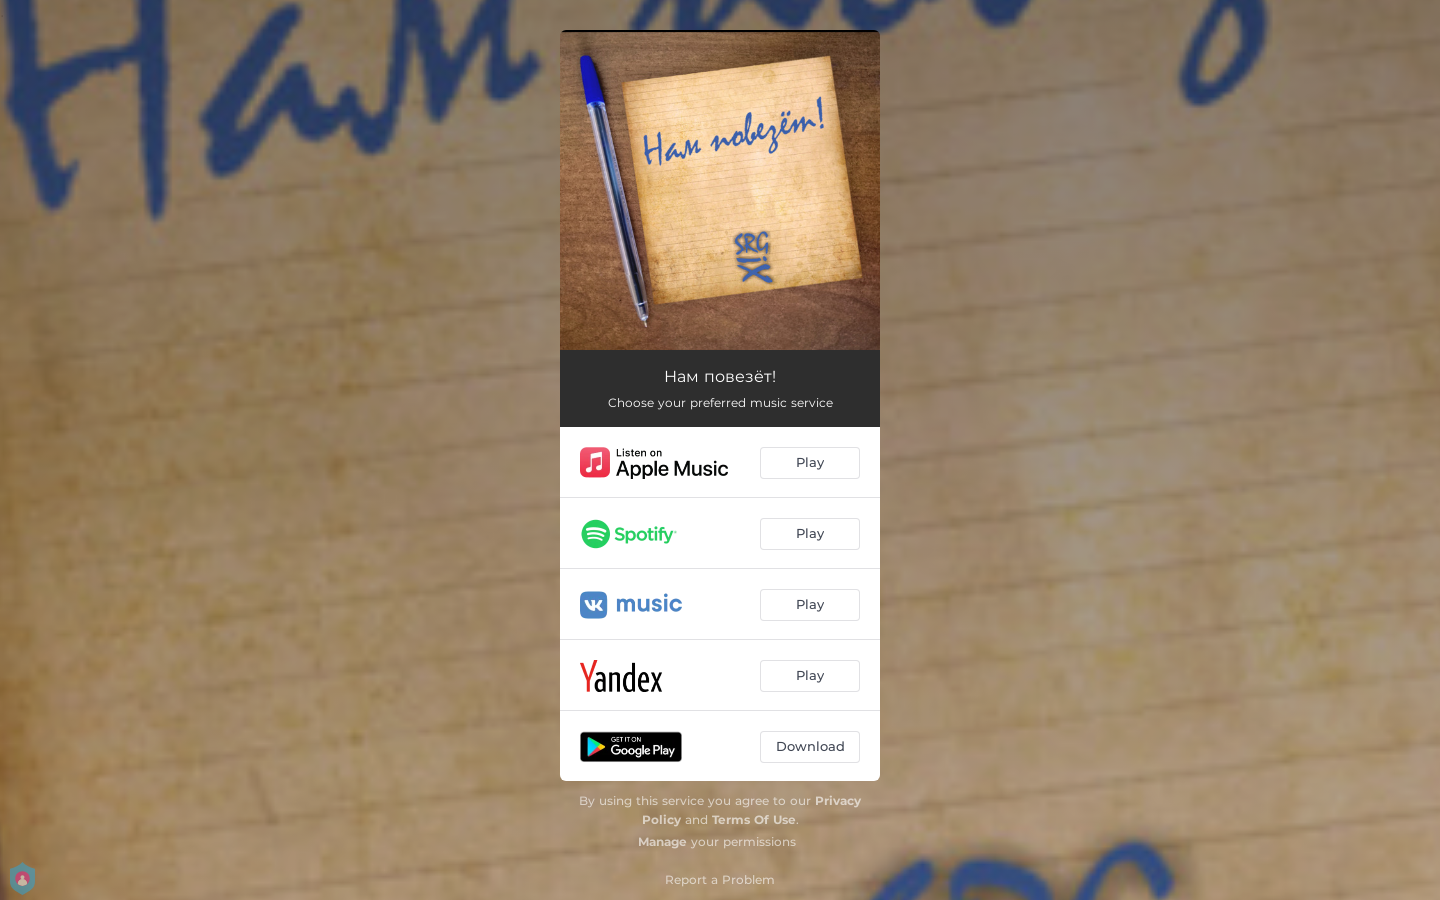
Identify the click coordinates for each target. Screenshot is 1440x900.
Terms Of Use (754, 819)
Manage (662, 841)
